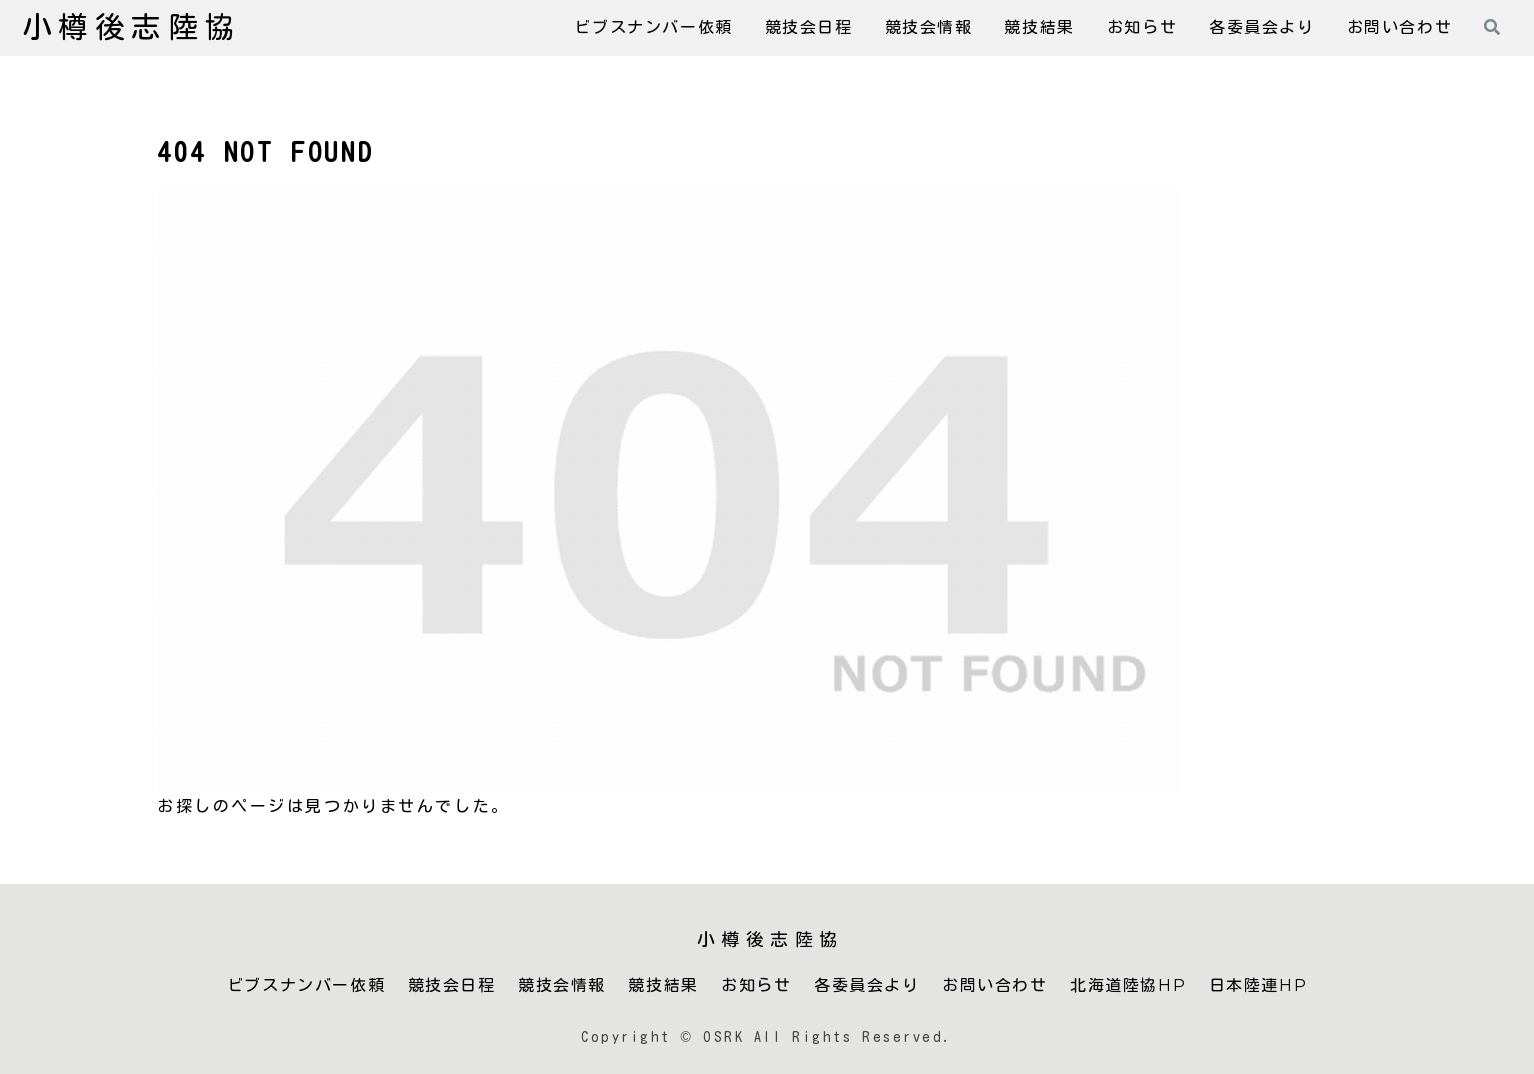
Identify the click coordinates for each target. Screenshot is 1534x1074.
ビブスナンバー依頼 (306, 985)
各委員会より (867, 985)
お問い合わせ (995, 985)
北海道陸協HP (1128, 985)
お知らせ (756, 985)
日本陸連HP (1258, 985)
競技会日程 (452, 985)
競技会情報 (562, 985)
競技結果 (663, 985)
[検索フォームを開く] (1492, 27)
